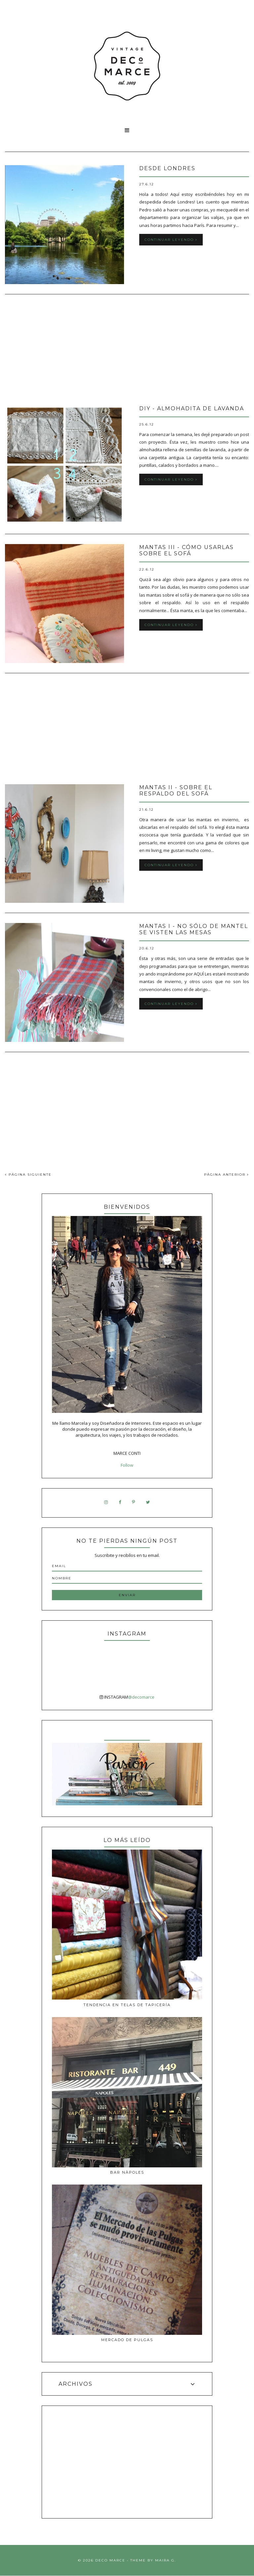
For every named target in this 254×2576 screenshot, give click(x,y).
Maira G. (165, 2560)
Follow (127, 1465)
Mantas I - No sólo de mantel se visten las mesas (193, 929)
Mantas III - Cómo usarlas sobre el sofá (186, 550)
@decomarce (141, 1697)
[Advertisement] (127, 350)
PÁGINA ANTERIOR (226, 1174)
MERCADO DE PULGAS (127, 2339)
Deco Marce (110, 2560)
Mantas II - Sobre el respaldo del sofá (175, 790)
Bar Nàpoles (127, 2172)
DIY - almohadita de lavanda (191, 408)
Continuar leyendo (171, 240)
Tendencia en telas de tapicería (127, 2005)
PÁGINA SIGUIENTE (28, 1174)
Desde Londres (167, 168)
